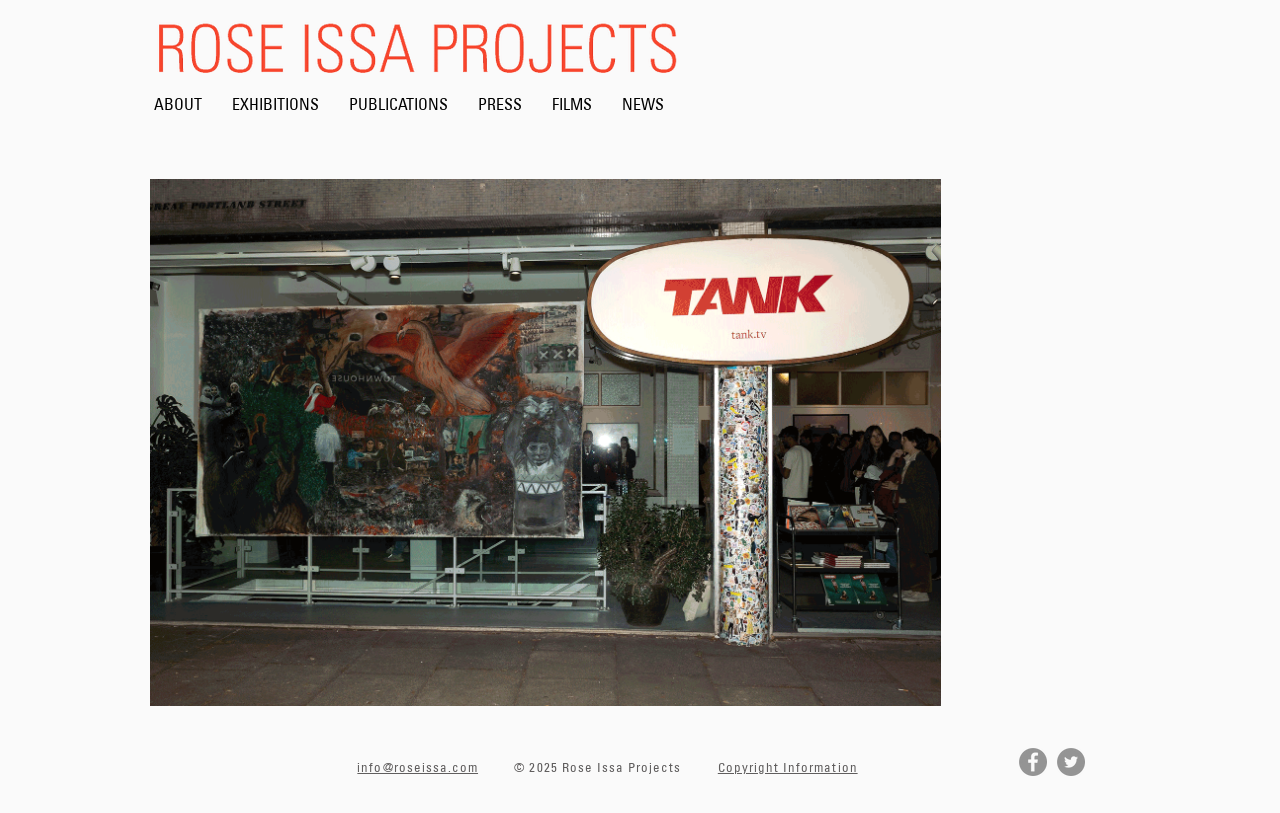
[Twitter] (1071, 762)
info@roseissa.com (417, 767)
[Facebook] (1033, 762)
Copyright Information (788, 767)
